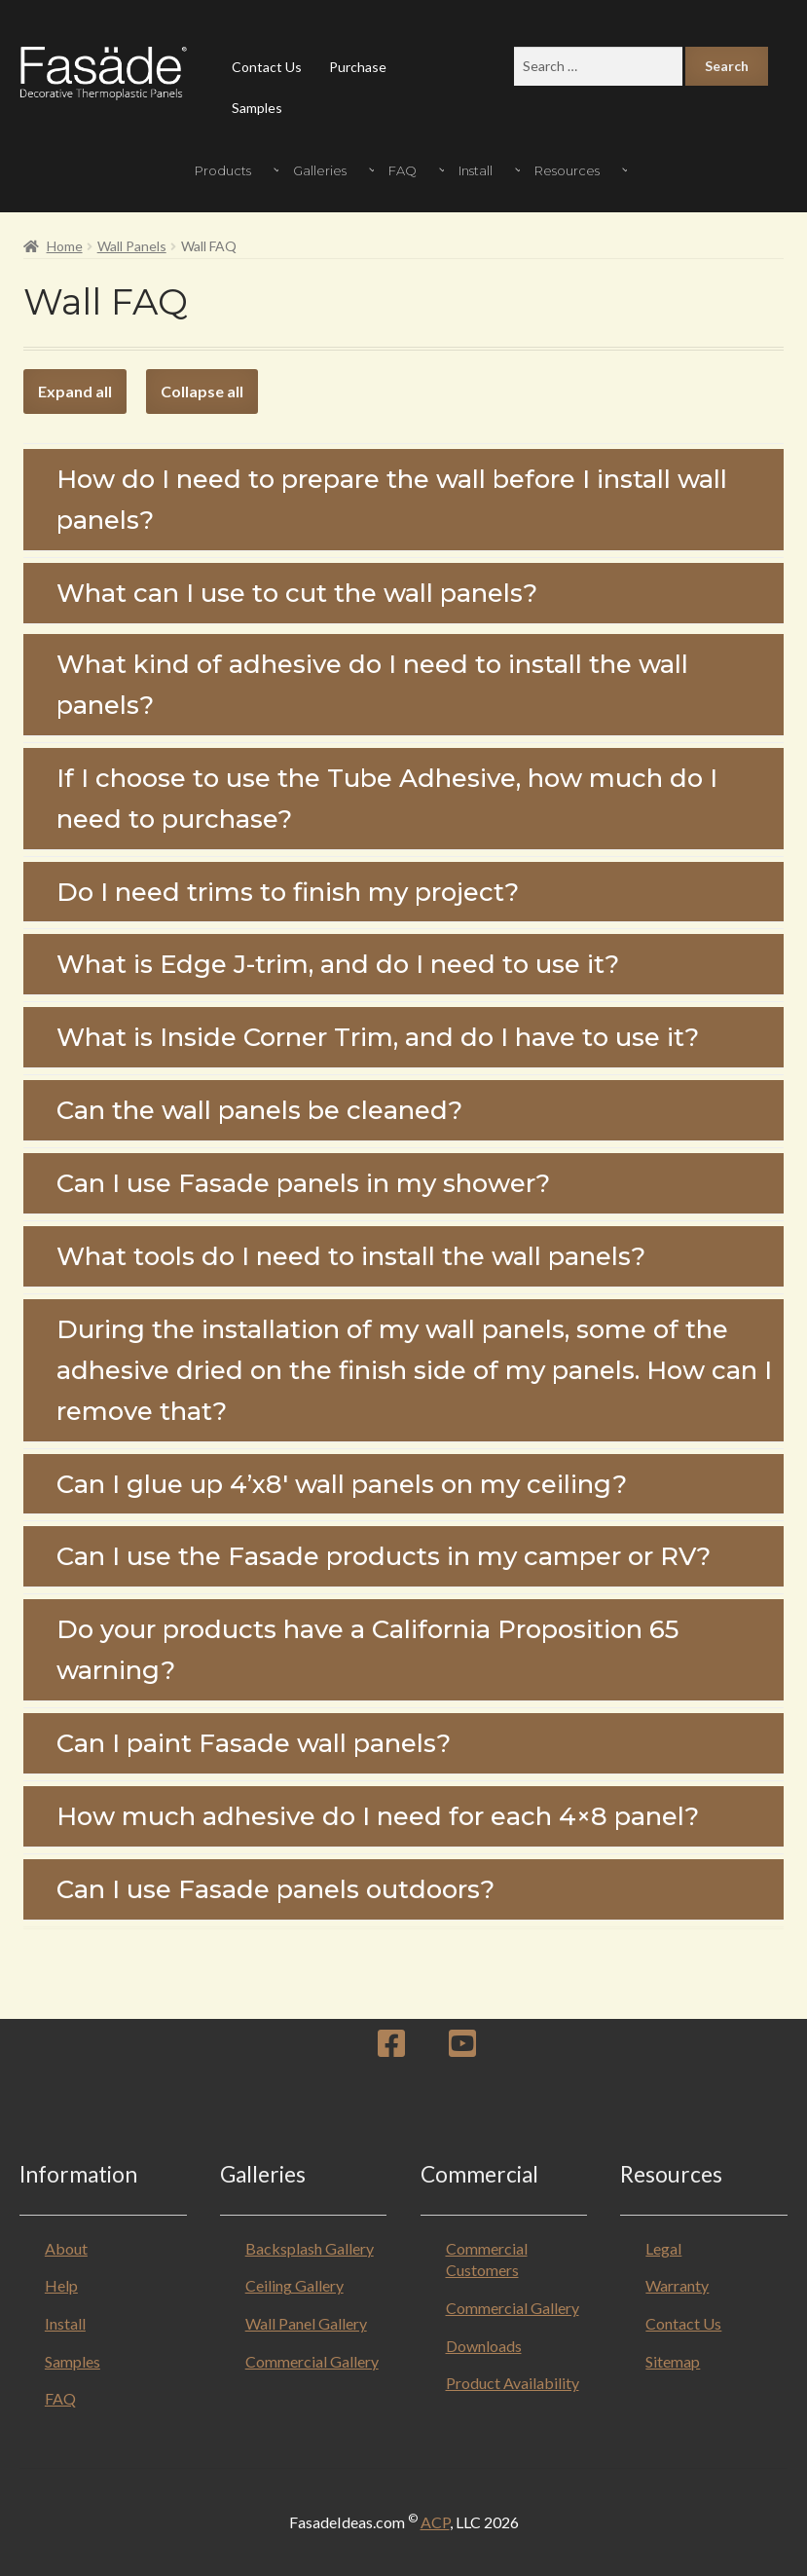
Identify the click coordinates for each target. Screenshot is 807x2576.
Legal (663, 2248)
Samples (257, 107)
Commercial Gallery (312, 2361)
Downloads (484, 2345)
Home (65, 246)
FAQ (60, 2398)
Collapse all (202, 391)
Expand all (75, 391)
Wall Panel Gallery (306, 2323)
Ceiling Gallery (294, 2285)
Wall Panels (131, 246)
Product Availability (512, 2382)
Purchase (357, 66)
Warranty (677, 2285)
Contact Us (267, 66)
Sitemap (672, 2361)
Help (61, 2285)
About (66, 2248)
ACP (435, 2522)
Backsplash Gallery (309, 2248)
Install (65, 2323)
